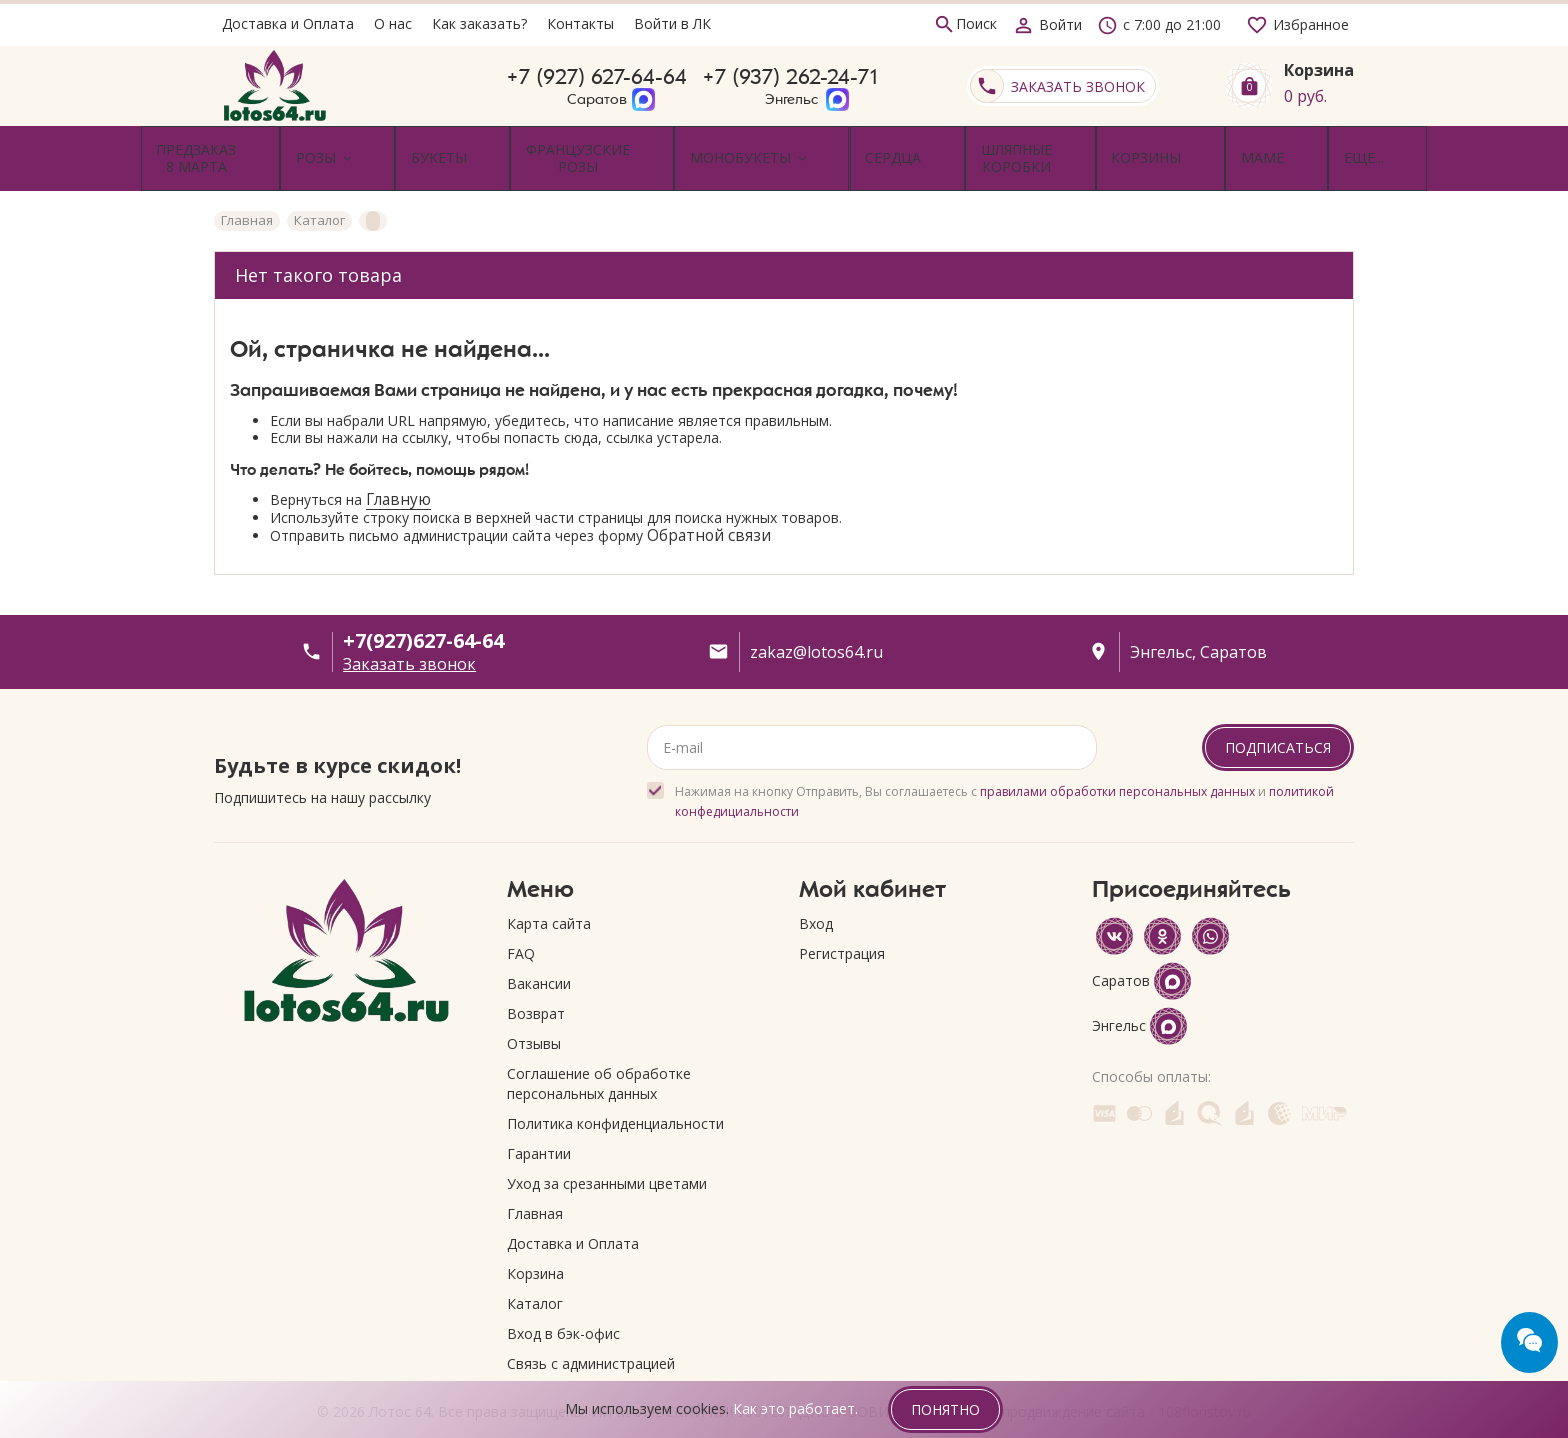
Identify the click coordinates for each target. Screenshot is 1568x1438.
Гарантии (539, 1128)
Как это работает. (795, 1408)
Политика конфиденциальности (615, 1098)
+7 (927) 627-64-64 (597, 86)
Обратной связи (709, 509)
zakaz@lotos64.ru (816, 627)
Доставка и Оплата (573, 1218)
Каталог (535, 1278)
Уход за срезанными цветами (607, 1158)
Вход (816, 898)
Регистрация (842, 928)
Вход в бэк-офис (563, 1308)
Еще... (1312, 145)
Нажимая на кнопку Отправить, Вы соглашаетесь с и (1004, 776)
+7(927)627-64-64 (423, 615)
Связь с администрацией (591, 1338)
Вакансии (539, 958)
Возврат (536, 988)
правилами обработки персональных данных (1117, 766)
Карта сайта (549, 898)
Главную (398, 474)
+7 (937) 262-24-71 (791, 86)
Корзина (535, 1248)
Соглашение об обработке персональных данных (599, 1058)
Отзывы (534, 1018)
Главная (535, 1188)
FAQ (521, 928)
